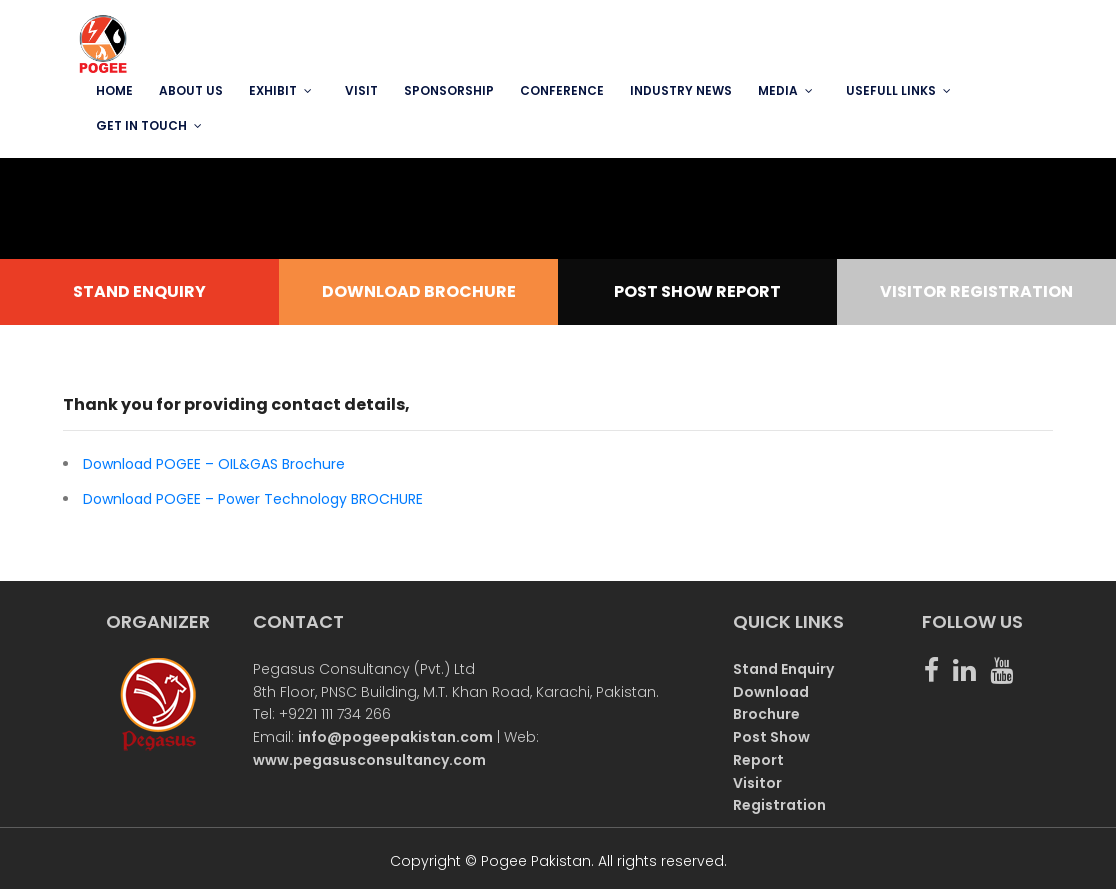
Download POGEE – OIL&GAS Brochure (214, 464)
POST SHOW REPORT (697, 291)
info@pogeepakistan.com (395, 737)
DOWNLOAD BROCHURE (419, 291)
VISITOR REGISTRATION (976, 291)
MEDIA (778, 90)
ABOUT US (191, 90)
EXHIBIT (273, 90)
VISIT (361, 90)
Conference (562, 90)
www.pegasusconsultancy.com (369, 760)
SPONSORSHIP (449, 90)
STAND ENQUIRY (139, 291)
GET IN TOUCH (141, 125)
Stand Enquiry (783, 669)
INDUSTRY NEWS (681, 90)
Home (114, 90)
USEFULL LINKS (891, 90)
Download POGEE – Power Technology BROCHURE (253, 499)
